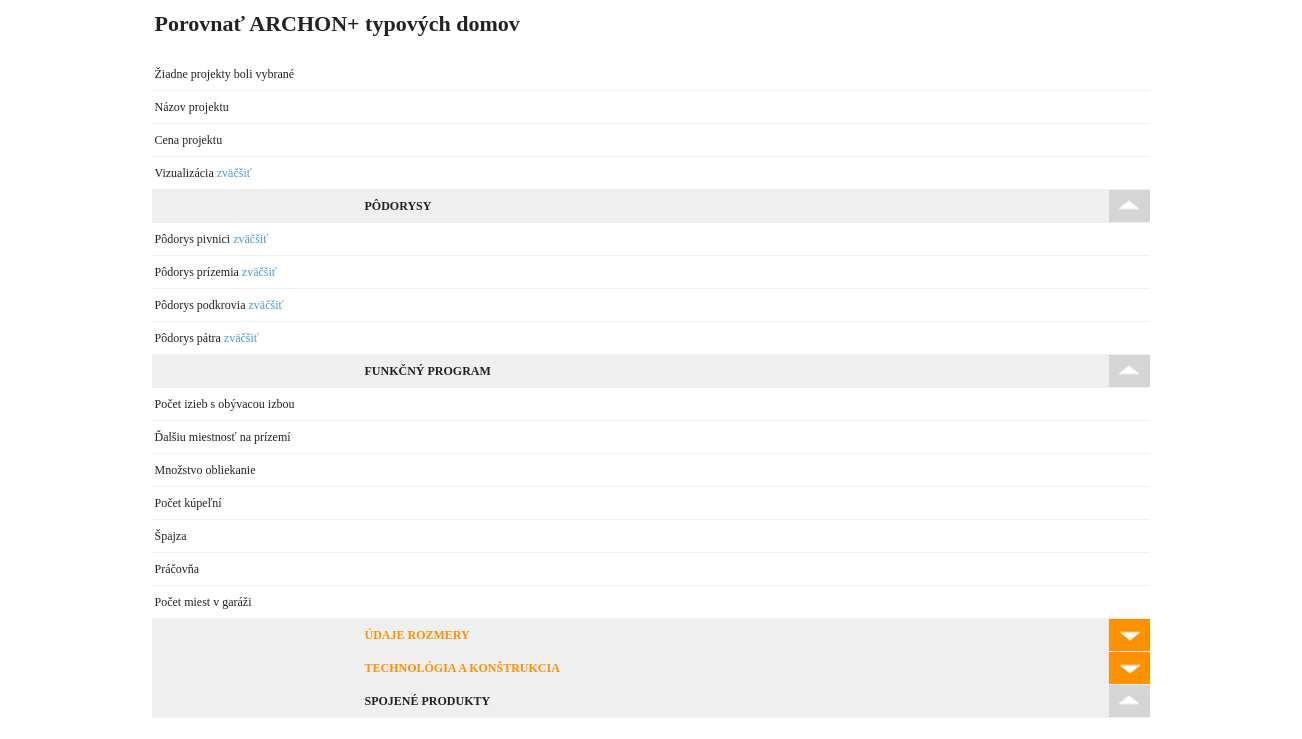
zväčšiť (234, 173)
